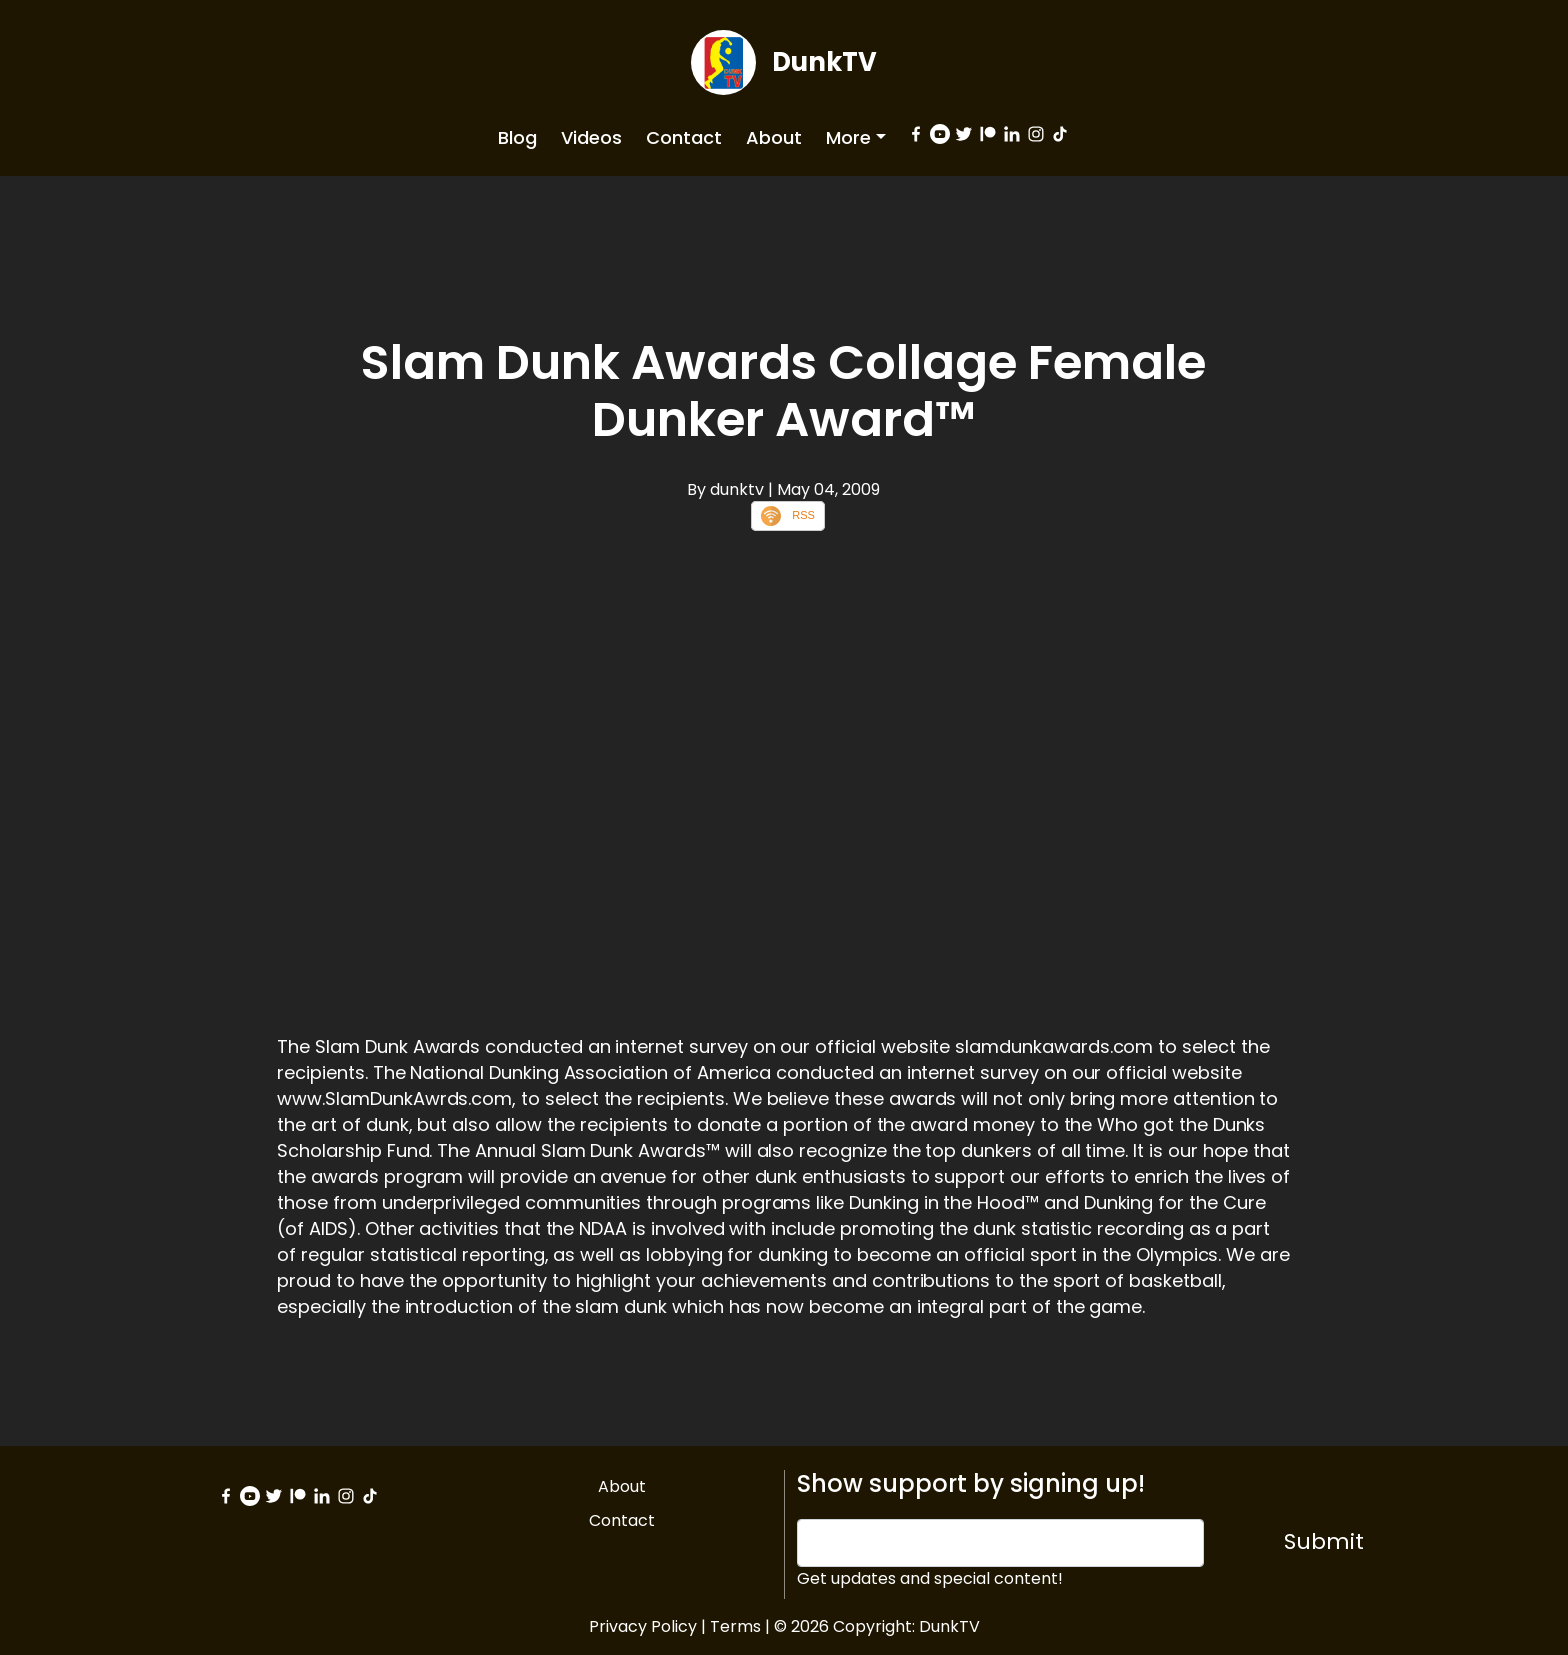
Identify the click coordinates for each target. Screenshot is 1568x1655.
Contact (684, 137)
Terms (735, 1626)
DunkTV (824, 62)
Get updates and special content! (930, 1578)
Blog (517, 137)
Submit (1324, 1541)
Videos (591, 137)
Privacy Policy (643, 1626)
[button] (856, 137)
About (774, 137)
